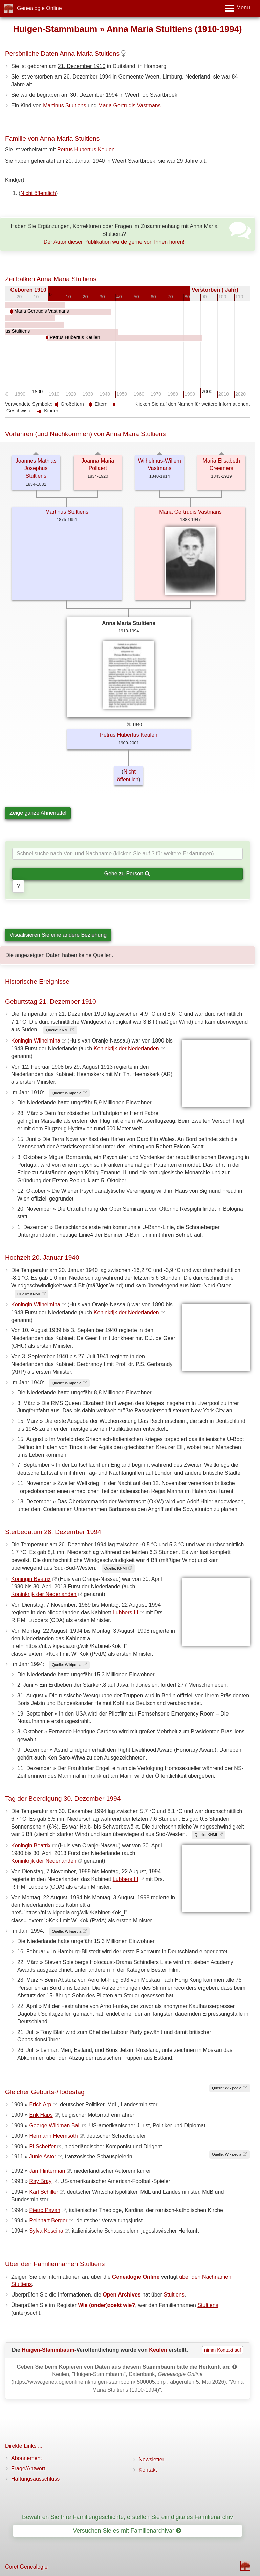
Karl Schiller (43, 2192)
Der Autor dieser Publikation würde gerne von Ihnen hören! (114, 242)
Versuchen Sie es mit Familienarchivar (127, 2530)
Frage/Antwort (28, 2468)
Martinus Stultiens (64, 105)
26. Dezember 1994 (87, 77)
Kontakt (148, 2470)
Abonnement (26, 2458)
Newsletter (152, 2459)
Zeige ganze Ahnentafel (37, 813)
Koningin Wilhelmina (35, 1041)
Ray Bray (40, 2181)
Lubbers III (125, 1612)
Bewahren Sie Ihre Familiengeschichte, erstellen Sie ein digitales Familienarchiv (127, 2517)
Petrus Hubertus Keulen (86, 149)
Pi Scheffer (42, 2146)
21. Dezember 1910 (82, 66)
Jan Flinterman (47, 2171)
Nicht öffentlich (38, 193)
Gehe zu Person (127, 873)
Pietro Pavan (44, 2210)
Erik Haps (40, 2115)
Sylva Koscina (46, 2231)
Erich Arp (40, 2104)
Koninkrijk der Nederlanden (126, 1048)
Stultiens (174, 2295)
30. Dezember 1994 (94, 95)
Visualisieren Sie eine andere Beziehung (58, 935)
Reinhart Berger (48, 2220)
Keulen (158, 2349)
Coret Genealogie (26, 2567)
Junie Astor (42, 2156)
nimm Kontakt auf (222, 2350)
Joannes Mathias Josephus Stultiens (36, 468)
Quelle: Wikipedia (66, 1093)
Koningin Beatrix (31, 1579)
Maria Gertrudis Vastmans (129, 105)
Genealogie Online (39, 8)
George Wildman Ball (54, 2125)
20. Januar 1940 (85, 161)
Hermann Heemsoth (53, 2136)
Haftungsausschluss (35, 2479)
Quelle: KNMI (57, 1030)
